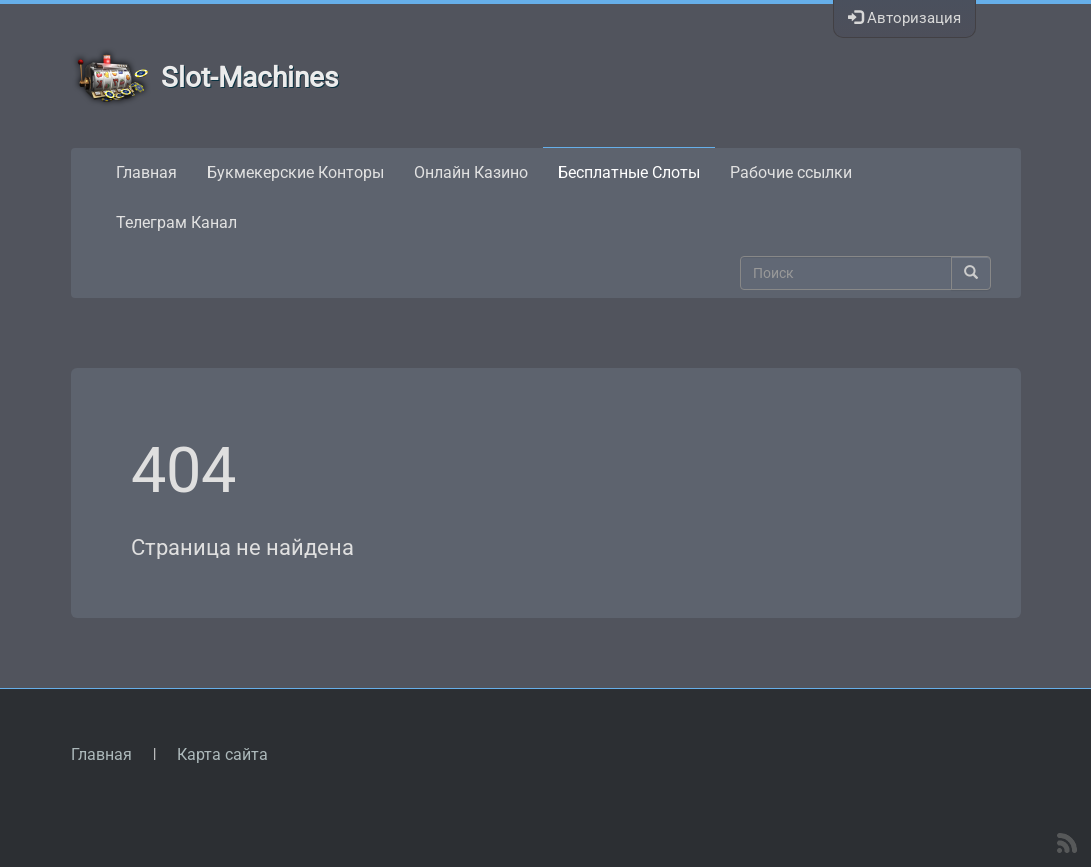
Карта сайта (222, 754)
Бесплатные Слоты (629, 172)
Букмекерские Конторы (295, 172)
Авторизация (904, 18)
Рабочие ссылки (791, 172)
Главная (146, 172)
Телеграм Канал (176, 222)
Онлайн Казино (471, 172)
